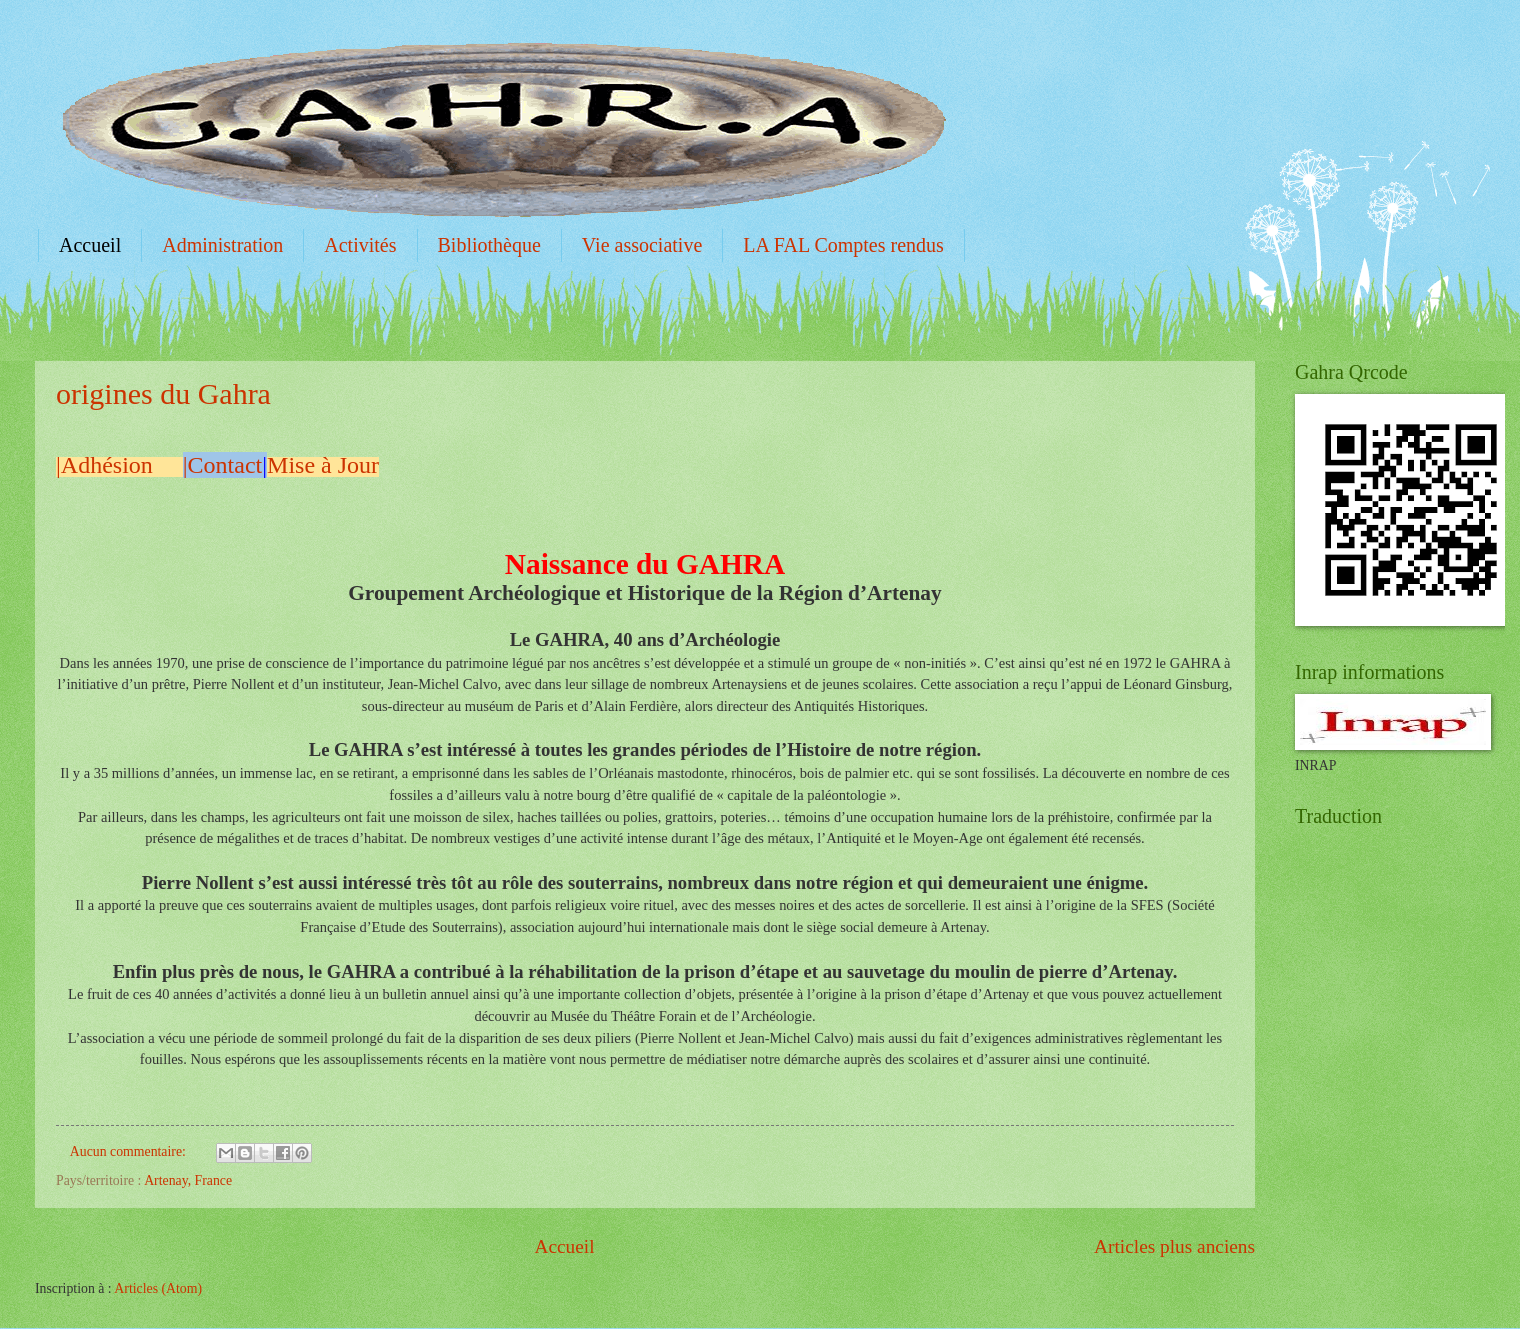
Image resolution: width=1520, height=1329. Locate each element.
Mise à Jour (323, 465)
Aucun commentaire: (130, 1151)
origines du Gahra (163, 393)
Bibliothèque (489, 245)
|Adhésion (110, 465)
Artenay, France (188, 1180)
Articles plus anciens (1174, 1246)
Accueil (90, 245)
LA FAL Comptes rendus (843, 245)
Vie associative (642, 245)
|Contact (222, 465)
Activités (360, 245)
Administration (222, 245)
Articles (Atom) (158, 1288)
